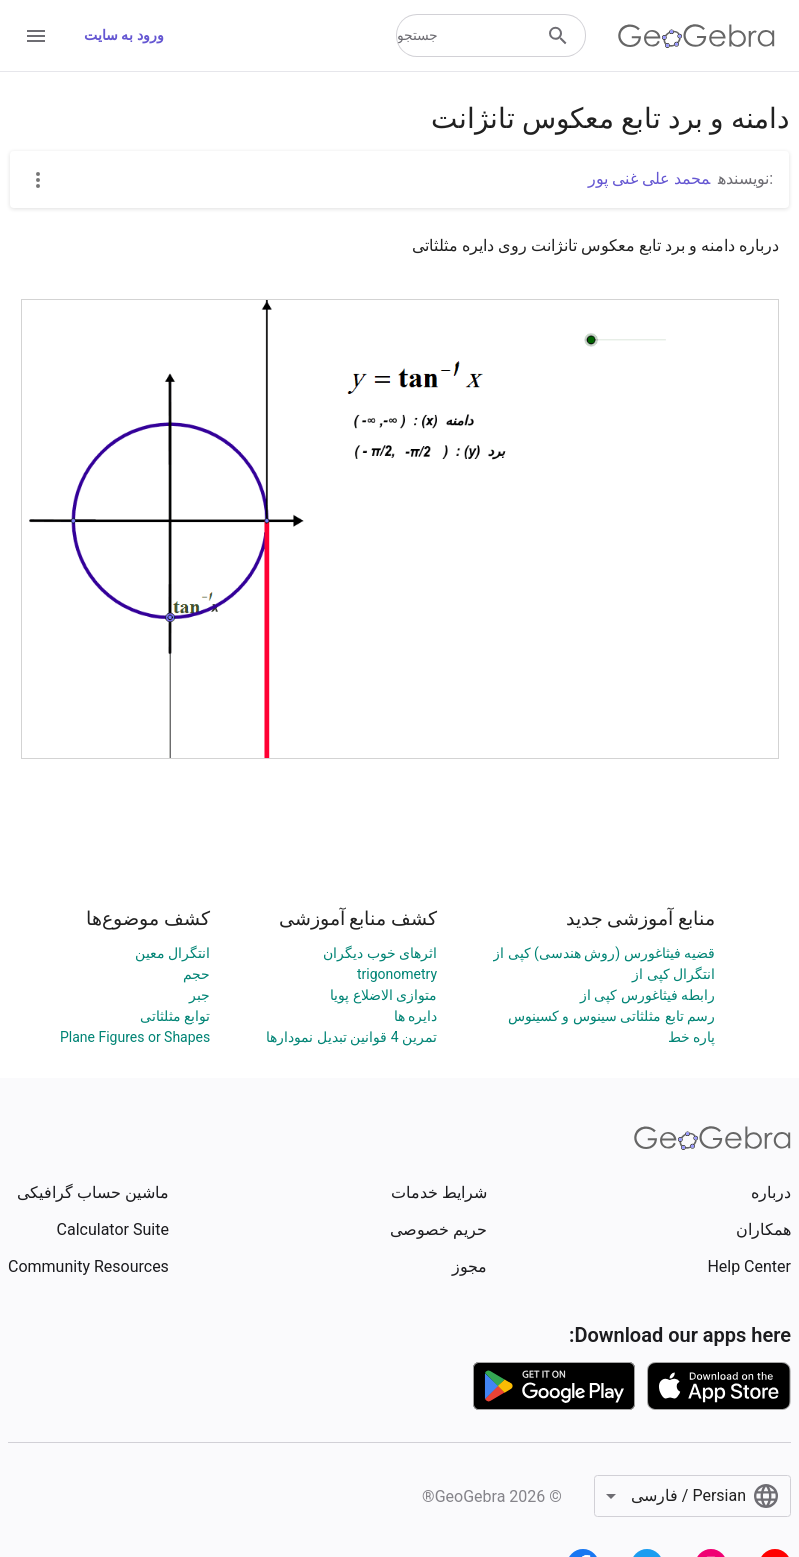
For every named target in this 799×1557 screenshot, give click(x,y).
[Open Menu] (36, 36)
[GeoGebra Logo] (696, 36)
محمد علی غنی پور (649, 178)
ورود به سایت (124, 35)
